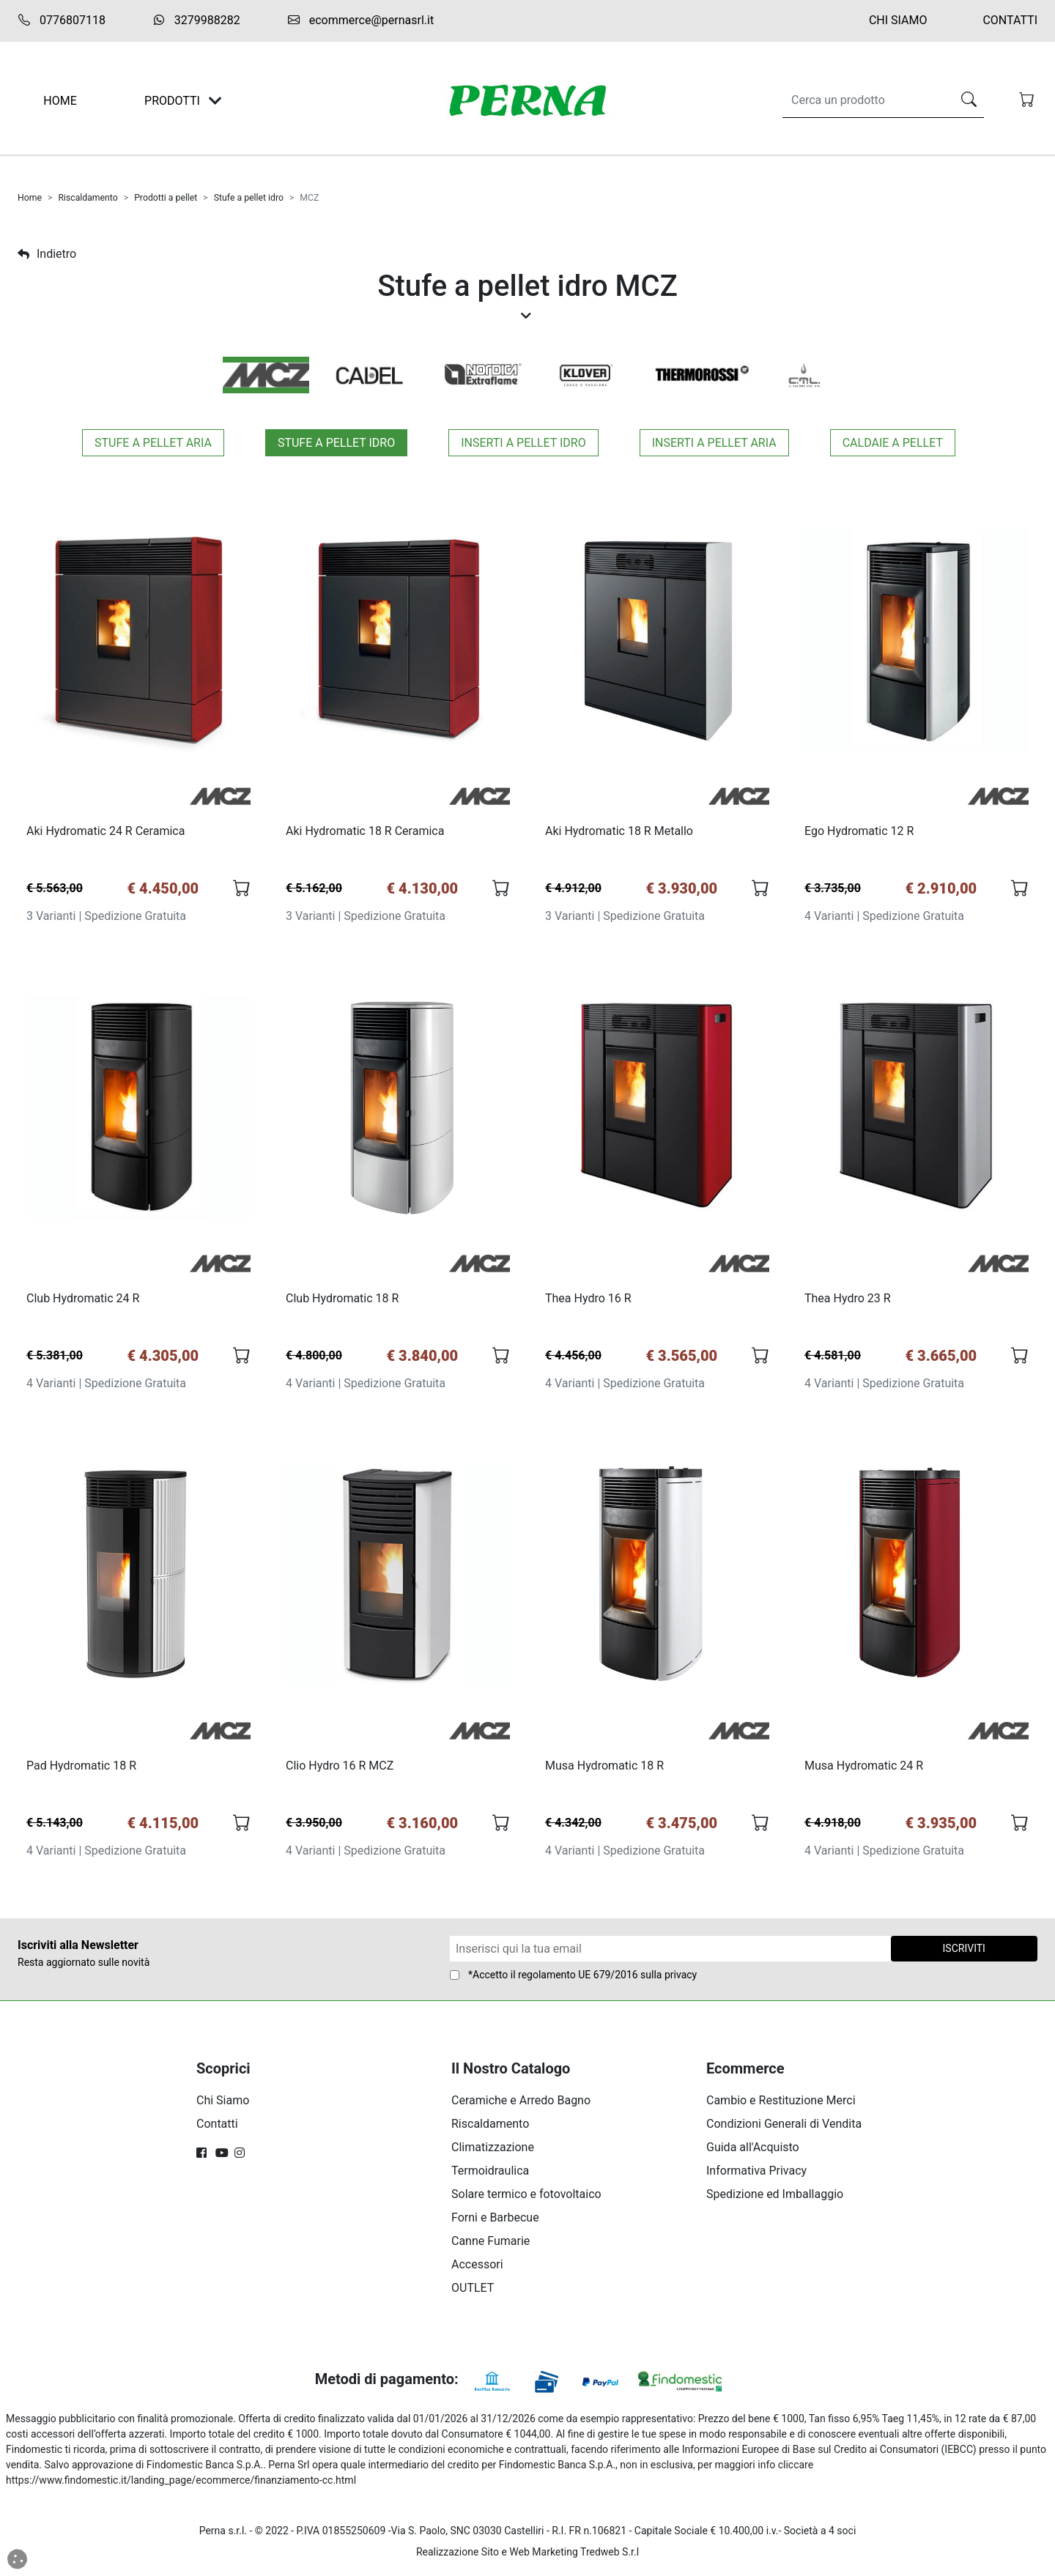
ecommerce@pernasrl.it (360, 20)
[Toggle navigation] (215, 101)
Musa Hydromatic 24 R (864, 1769)
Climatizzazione (492, 2152)
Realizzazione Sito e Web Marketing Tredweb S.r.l (527, 2556)
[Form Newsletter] (670, 1953)
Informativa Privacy (756, 2175)
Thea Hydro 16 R (589, 1300)
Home (30, 198)
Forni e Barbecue (495, 2222)
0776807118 (62, 20)
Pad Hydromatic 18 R (82, 1769)
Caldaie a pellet (893, 443)
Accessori (477, 2269)
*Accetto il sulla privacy (582, 1979)
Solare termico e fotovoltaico (526, 2198)
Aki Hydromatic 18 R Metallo (620, 832)
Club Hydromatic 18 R (342, 1300)
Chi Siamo (898, 20)
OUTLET (472, 2292)
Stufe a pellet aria (153, 443)
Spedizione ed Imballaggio (774, 2198)
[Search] (864, 100)
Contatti (1009, 20)
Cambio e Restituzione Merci (781, 2105)
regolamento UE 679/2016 (578, 1979)
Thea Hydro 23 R (848, 1300)
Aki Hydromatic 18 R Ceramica (365, 832)
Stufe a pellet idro (249, 198)
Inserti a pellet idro (523, 443)
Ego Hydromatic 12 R (859, 832)
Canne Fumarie (490, 2245)
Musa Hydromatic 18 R (605, 1769)
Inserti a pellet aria (714, 443)
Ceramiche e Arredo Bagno (521, 2105)
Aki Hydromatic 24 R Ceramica (106, 832)
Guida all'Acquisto (752, 2152)
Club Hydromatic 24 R (83, 1300)
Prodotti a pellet (165, 198)
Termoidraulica (490, 2175)
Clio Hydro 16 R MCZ (340, 1769)
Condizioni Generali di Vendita (784, 2128)
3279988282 (196, 20)
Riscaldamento (87, 198)
